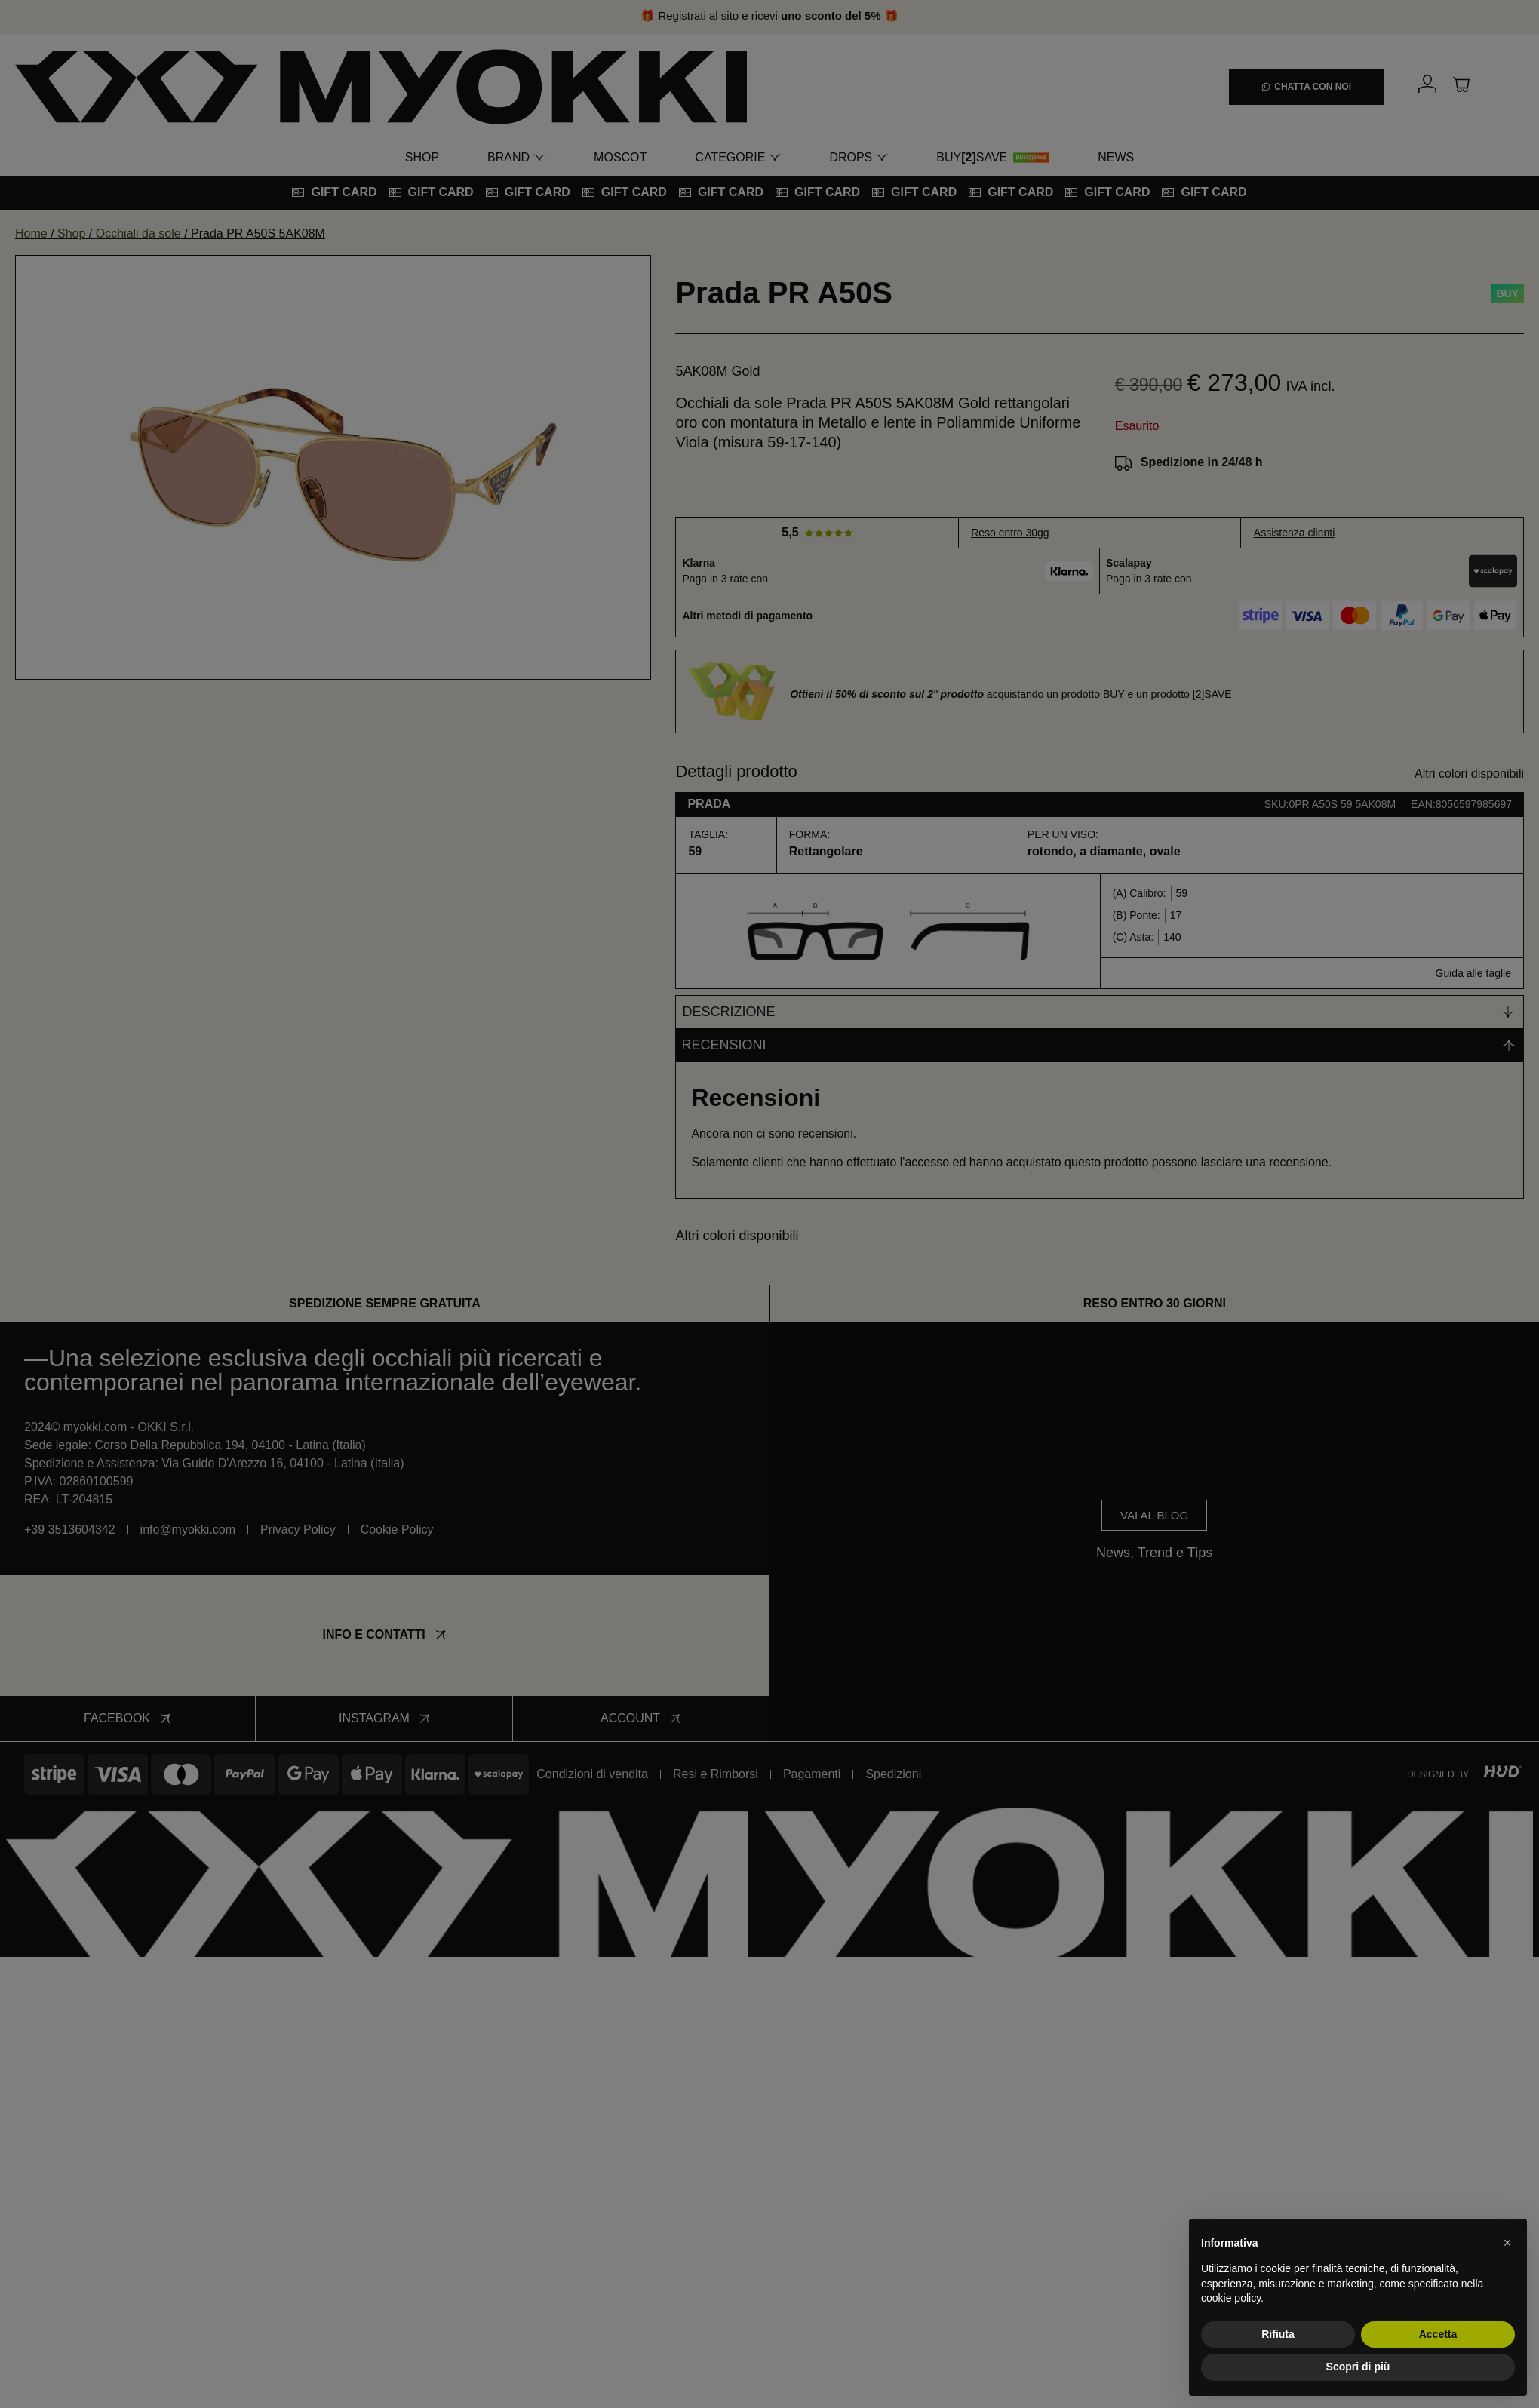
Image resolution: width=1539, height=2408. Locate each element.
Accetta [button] (1438, 2334)
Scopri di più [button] (1358, 2366)
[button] (1507, 2243)
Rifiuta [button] (1278, 2334)
